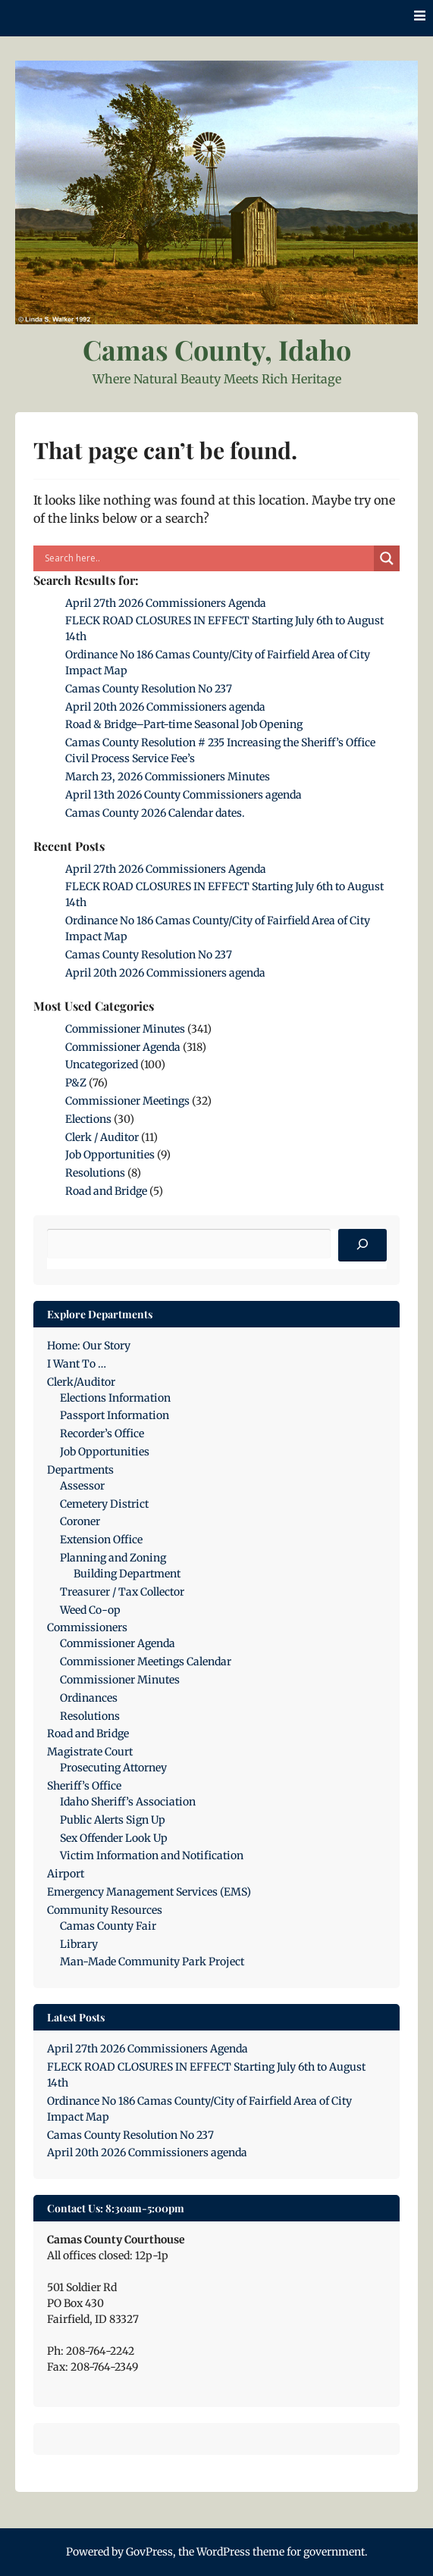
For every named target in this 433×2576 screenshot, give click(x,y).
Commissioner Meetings (127, 1101)
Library (79, 1944)
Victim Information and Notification (151, 1855)
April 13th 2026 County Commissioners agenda (183, 795)
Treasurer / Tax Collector (122, 1592)
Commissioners (87, 1627)
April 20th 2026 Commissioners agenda (165, 707)
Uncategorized (101, 1064)
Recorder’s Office (102, 1433)
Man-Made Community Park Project (152, 1961)
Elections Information (115, 1398)
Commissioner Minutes (125, 1029)
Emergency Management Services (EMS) (149, 1892)
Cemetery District (104, 1504)
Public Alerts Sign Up (112, 1820)
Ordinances (89, 1698)
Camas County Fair (108, 1926)
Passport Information (114, 1415)
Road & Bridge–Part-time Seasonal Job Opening (184, 724)
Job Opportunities (110, 1154)
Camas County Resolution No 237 (148, 689)
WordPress (223, 2552)
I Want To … (76, 1364)
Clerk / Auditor (102, 1137)
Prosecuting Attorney (113, 1767)
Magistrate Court (90, 1751)
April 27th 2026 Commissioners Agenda (165, 603)
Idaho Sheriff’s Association (128, 1802)
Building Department (127, 1573)
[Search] (362, 1245)
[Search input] (207, 558)
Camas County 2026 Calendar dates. (155, 813)
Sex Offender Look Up (114, 1838)
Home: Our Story (88, 1345)
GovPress (149, 2552)
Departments (80, 1470)
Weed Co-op (90, 1610)
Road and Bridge (106, 1191)
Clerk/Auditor (81, 1382)
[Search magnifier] (387, 558)
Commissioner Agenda (122, 1047)
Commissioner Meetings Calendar (145, 1661)
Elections (88, 1119)
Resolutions (95, 1173)
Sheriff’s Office (84, 1786)
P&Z (75, 1082)
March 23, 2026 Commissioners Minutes (167, 776)
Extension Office (101, 1539)
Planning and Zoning (113, 1558)
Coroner (80, 1521)
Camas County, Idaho (217, 349)
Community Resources (104, 1910)
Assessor (82, 1486)
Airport (65, 1873)
